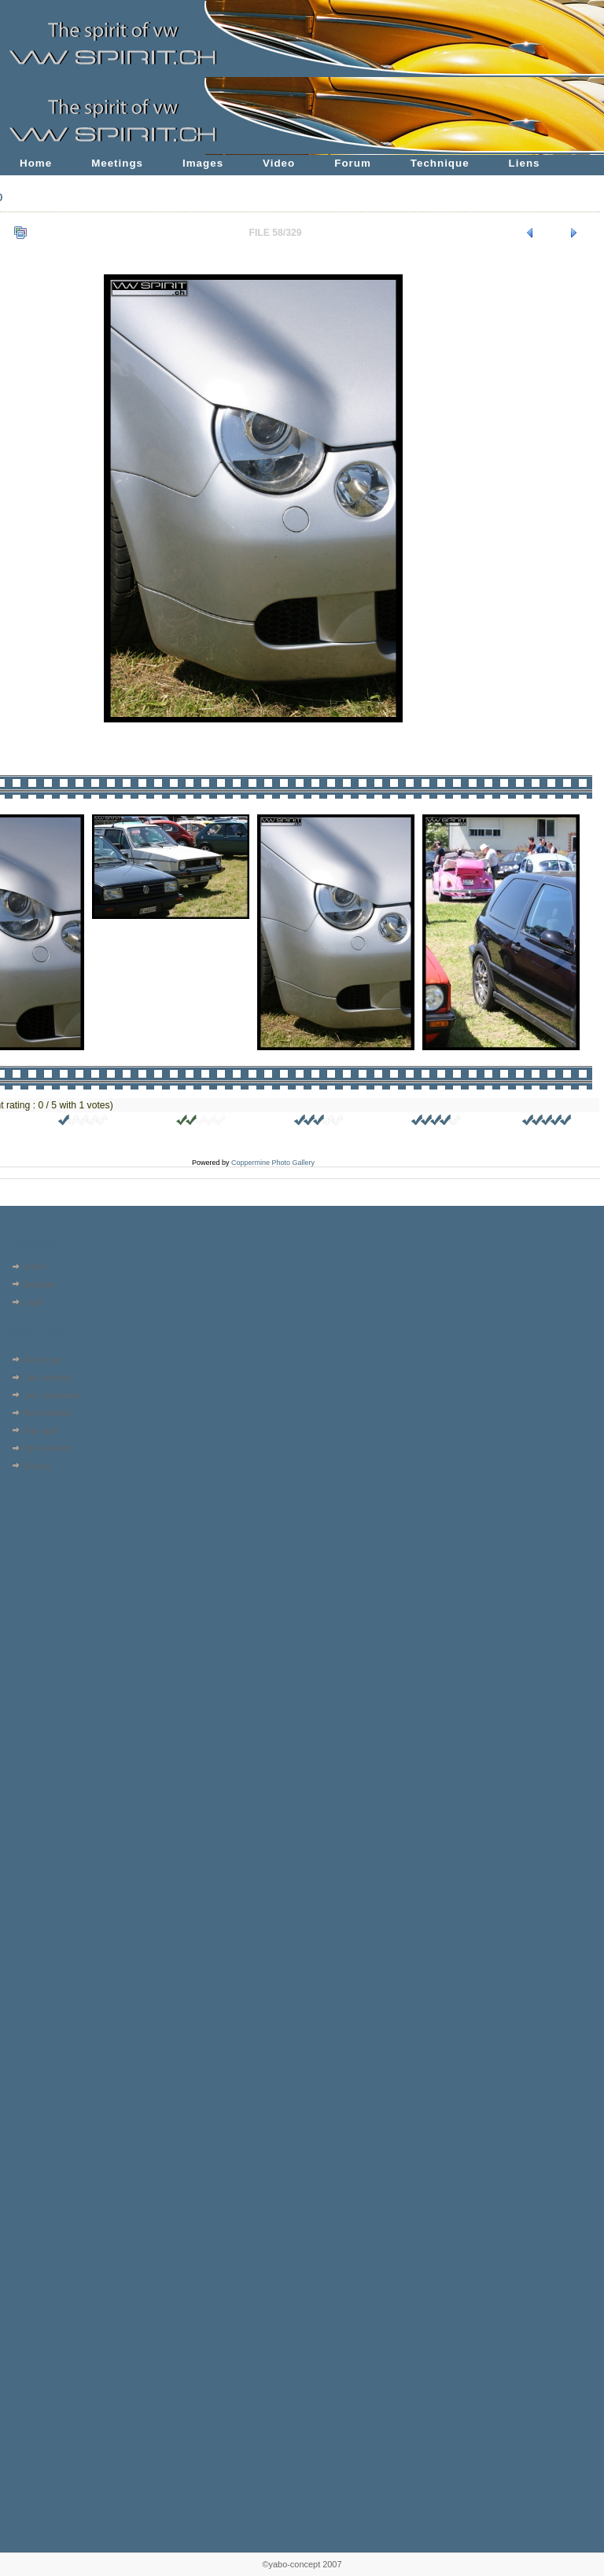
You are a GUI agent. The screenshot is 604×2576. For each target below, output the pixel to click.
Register (39, 1284)
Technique (440, 163)
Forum (352, 163)
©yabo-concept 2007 (301, 2564)
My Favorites (47, 1448)
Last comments (52, 1395)
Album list (41, 1360)
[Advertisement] (53, 1575)
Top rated (41, 1430)
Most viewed (47, 1412)
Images (202, 163)
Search (36, 1466)
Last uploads (47, 1377)
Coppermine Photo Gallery (273, 1163)
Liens (524, 163)
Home (36, 163)
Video (279, 163)
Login (33, 1301)
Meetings (117, 163)
